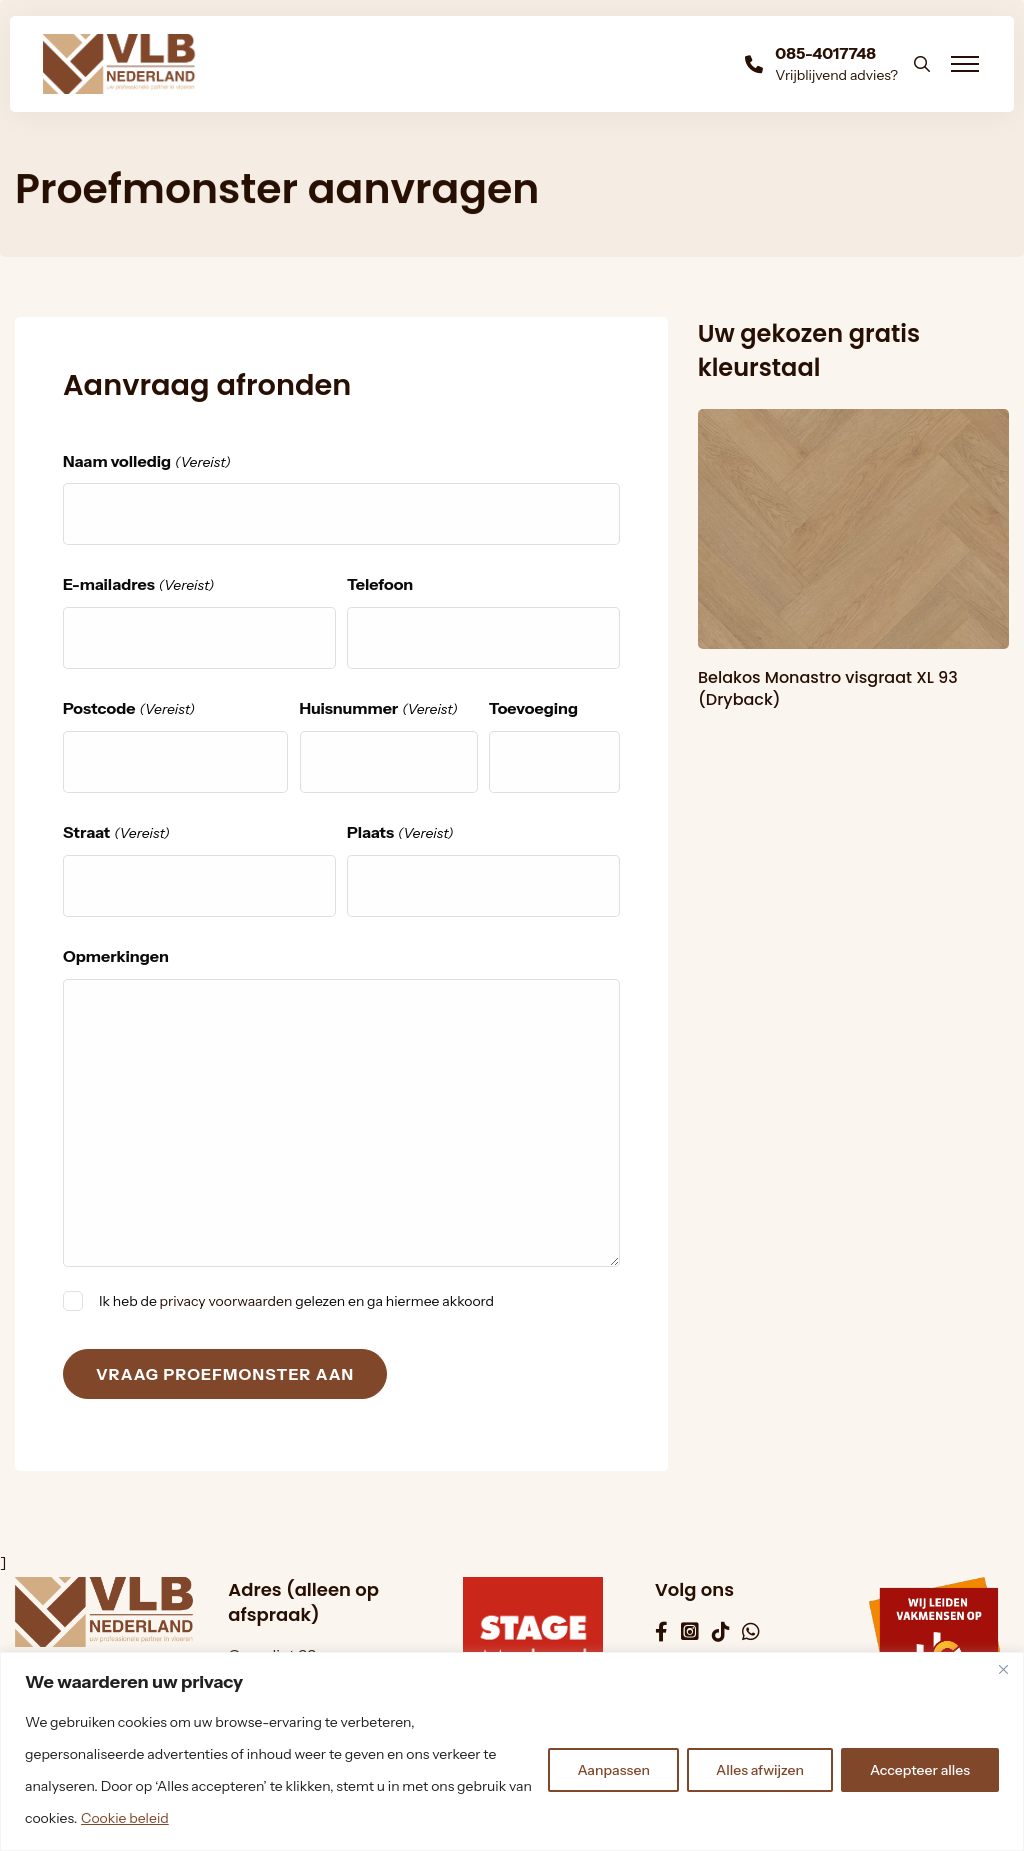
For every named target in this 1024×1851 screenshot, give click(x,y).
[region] (512, 1751)
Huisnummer (379, 709)
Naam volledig (147, 462)
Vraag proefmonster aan (225, 1374)
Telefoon (380, 584)
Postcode (129, 709)
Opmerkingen (116, 956)
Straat (116, 833)
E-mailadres (138, 585)
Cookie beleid (125, 1818)
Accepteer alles (920, 1770)
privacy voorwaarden (226, 1301)
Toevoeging (533, 708)
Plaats (400, 833)
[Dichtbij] (1003, 1669)
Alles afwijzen (760, 1770)
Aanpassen (613, 1770)
